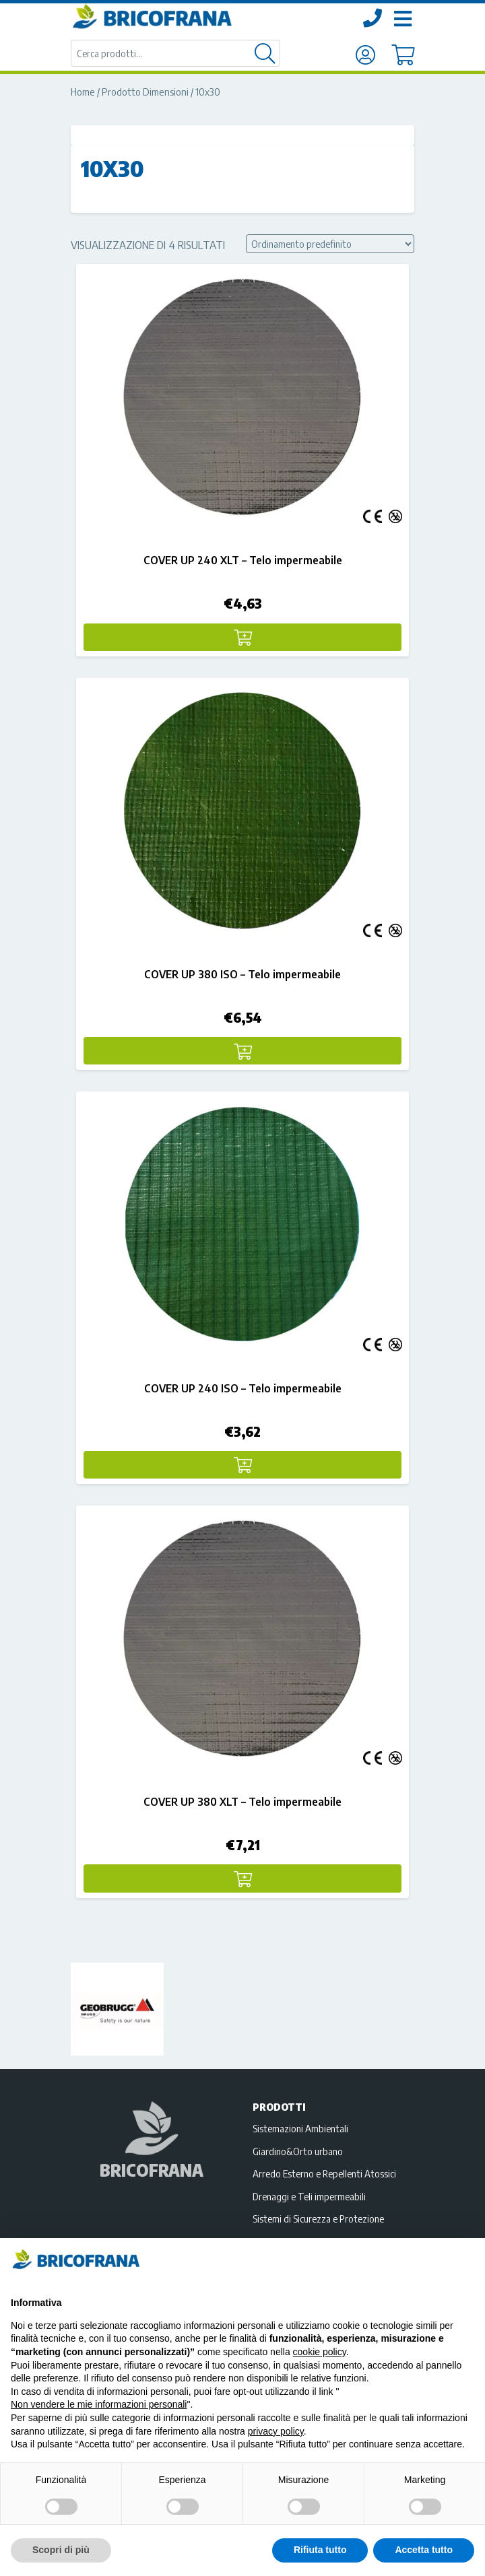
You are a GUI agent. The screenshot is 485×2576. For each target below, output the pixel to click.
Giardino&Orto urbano (298, 2151)
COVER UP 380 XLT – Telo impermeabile (242, 1801)
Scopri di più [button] (61, 2549)
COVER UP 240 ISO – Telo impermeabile (243, 1388)
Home (83, 92)
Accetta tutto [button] (424, 2549)
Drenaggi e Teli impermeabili (309, 2196)
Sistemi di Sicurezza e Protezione (318, 2218)
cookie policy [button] (319, 2351)
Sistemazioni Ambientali (300, 2128)
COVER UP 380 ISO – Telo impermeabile (242, 974)
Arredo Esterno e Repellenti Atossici (324, 2173)
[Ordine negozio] (330, 243)
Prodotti (279, 2107)
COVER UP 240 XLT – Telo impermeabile (242, 560)
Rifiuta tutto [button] (320, 2549)
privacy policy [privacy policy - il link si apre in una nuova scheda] (276, 2431)
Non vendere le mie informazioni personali (99, 2404)
